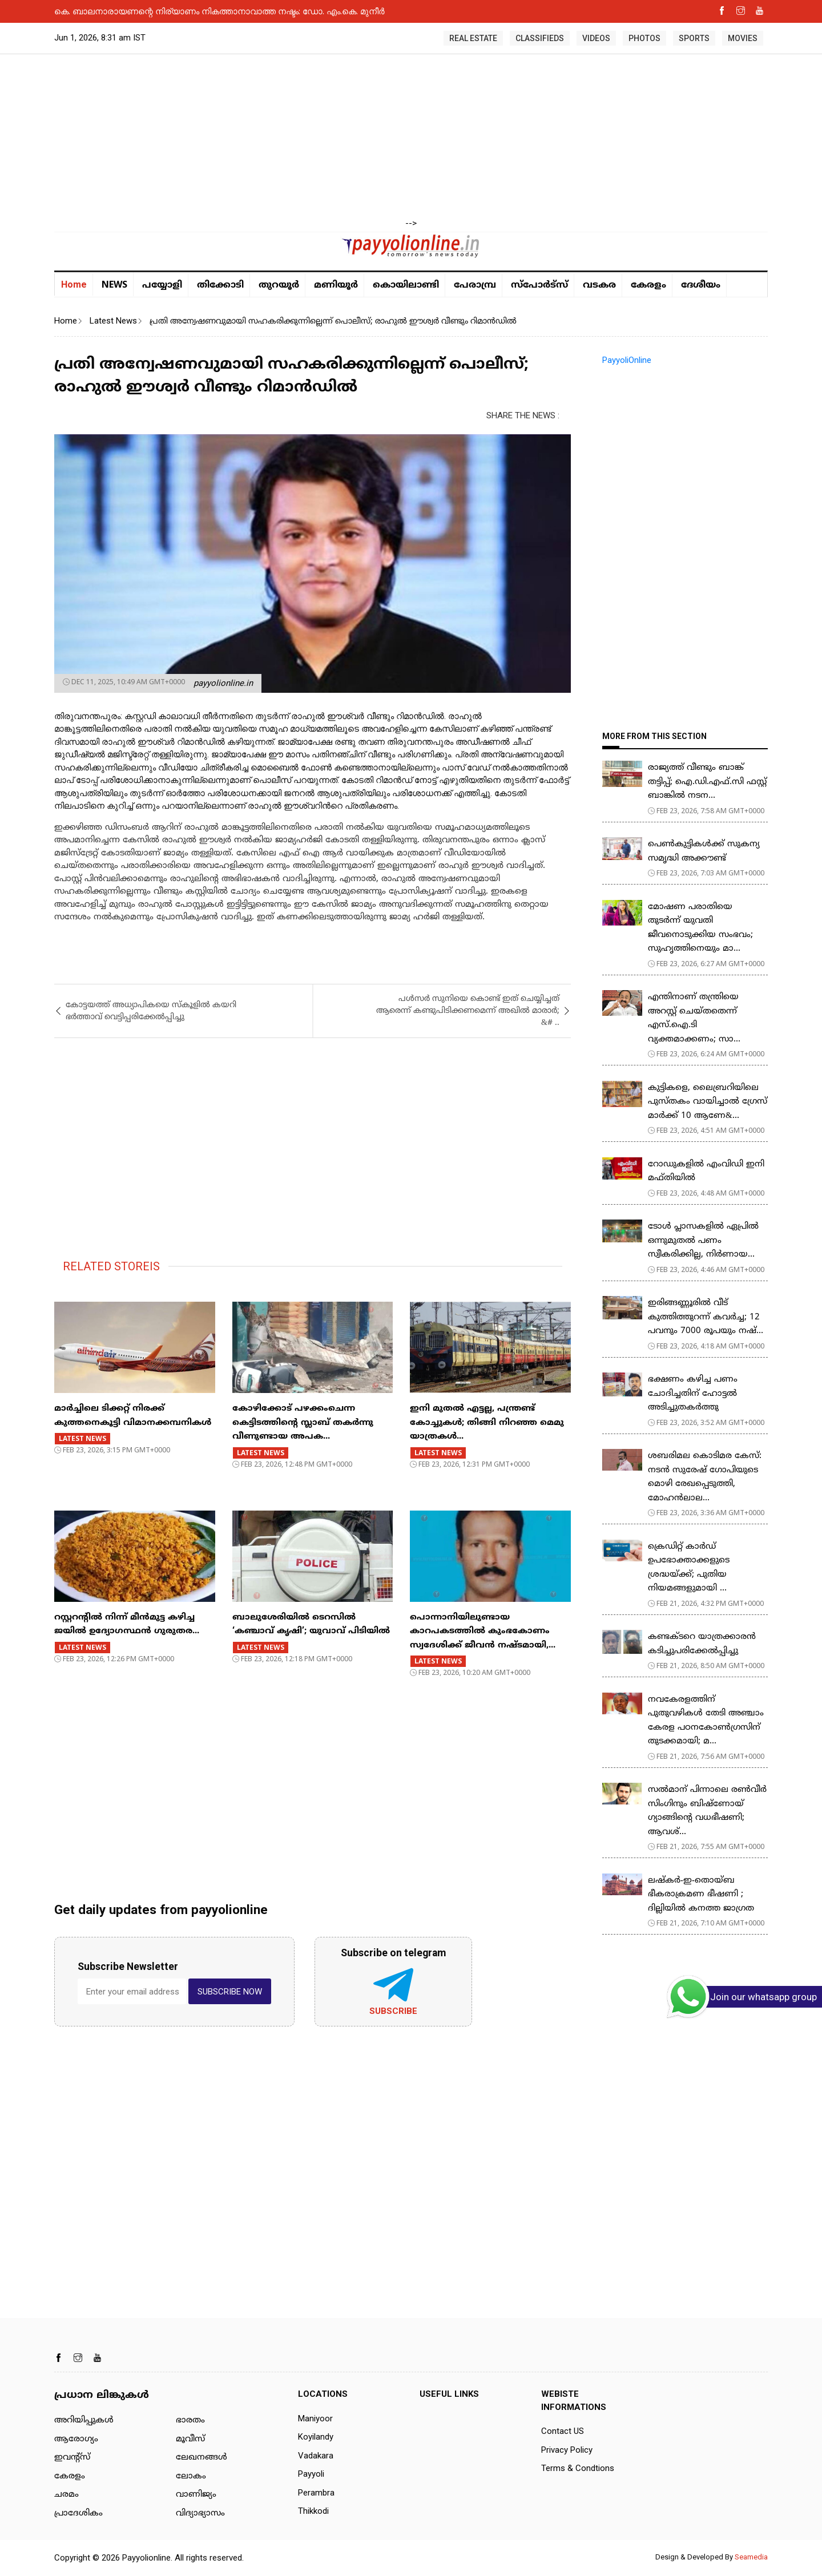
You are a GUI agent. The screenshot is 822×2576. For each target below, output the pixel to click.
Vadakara (315, 2455)
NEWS (114, 284)
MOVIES (742, 38)
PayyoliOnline (626, 360)
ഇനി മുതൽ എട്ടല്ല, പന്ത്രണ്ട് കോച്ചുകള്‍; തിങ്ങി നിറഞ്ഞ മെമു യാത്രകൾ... (487, 1422)
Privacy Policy (567, 2450)
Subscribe (393, 2011)
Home (74, 284)
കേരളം (648, 285)
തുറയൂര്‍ (279, 285)
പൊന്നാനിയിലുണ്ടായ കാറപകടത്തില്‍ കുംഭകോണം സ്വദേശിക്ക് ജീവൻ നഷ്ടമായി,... (482, 1631)
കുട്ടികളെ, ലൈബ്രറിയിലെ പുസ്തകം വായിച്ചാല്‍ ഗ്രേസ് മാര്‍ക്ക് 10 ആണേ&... (707, 1102)
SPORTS (694, 38)
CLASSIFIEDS (539, 38)
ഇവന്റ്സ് (72, 2457)
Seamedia (751, 2557)
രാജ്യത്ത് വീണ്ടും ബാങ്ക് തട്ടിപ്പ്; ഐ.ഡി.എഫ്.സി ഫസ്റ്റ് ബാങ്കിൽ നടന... (707, 781)
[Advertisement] (411, 137)
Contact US (562, 2431)
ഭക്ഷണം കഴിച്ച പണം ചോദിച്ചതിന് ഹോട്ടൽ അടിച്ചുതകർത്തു (693, 1393)
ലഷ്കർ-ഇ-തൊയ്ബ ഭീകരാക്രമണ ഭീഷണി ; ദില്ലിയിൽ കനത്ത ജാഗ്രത (701, 1894)
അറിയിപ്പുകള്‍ (84, 2420)
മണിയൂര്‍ (336, 285)
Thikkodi (313, 2511)
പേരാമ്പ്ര (475, 285)
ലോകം (191, 2476)
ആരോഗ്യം (76, 2439)
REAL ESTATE (473, 38)
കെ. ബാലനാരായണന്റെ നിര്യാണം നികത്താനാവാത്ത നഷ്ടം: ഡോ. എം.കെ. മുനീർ (219, 11)
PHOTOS (644, 38)
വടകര (599, 285)
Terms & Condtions (577, 2468)
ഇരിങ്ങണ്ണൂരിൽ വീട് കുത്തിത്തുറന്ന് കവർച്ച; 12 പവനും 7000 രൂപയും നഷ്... (705, 1317)
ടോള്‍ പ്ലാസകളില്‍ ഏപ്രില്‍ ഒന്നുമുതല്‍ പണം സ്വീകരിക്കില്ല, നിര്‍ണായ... (703, 1240)
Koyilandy (315, 2437)
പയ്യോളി (162, 285)
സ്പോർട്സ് (539, 285)
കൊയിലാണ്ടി (406, 285)
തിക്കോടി (220, 285)
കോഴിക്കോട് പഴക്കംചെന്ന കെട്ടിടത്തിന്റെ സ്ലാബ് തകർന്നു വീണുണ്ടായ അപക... (302, 1422)
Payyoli (311, 2474)
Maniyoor (315, 2418)
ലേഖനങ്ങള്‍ (201, 2457)
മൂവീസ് (190, 2439)
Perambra (316, 2493)
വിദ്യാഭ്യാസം (200, 2513)
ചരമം (66, 2494)
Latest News (113, 321)
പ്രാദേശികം (78, 2513)
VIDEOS (596, 38)
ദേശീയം (700, 285)
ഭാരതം (190, 2420)
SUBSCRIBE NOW (230, 1991)
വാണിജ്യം (196, 2494)
